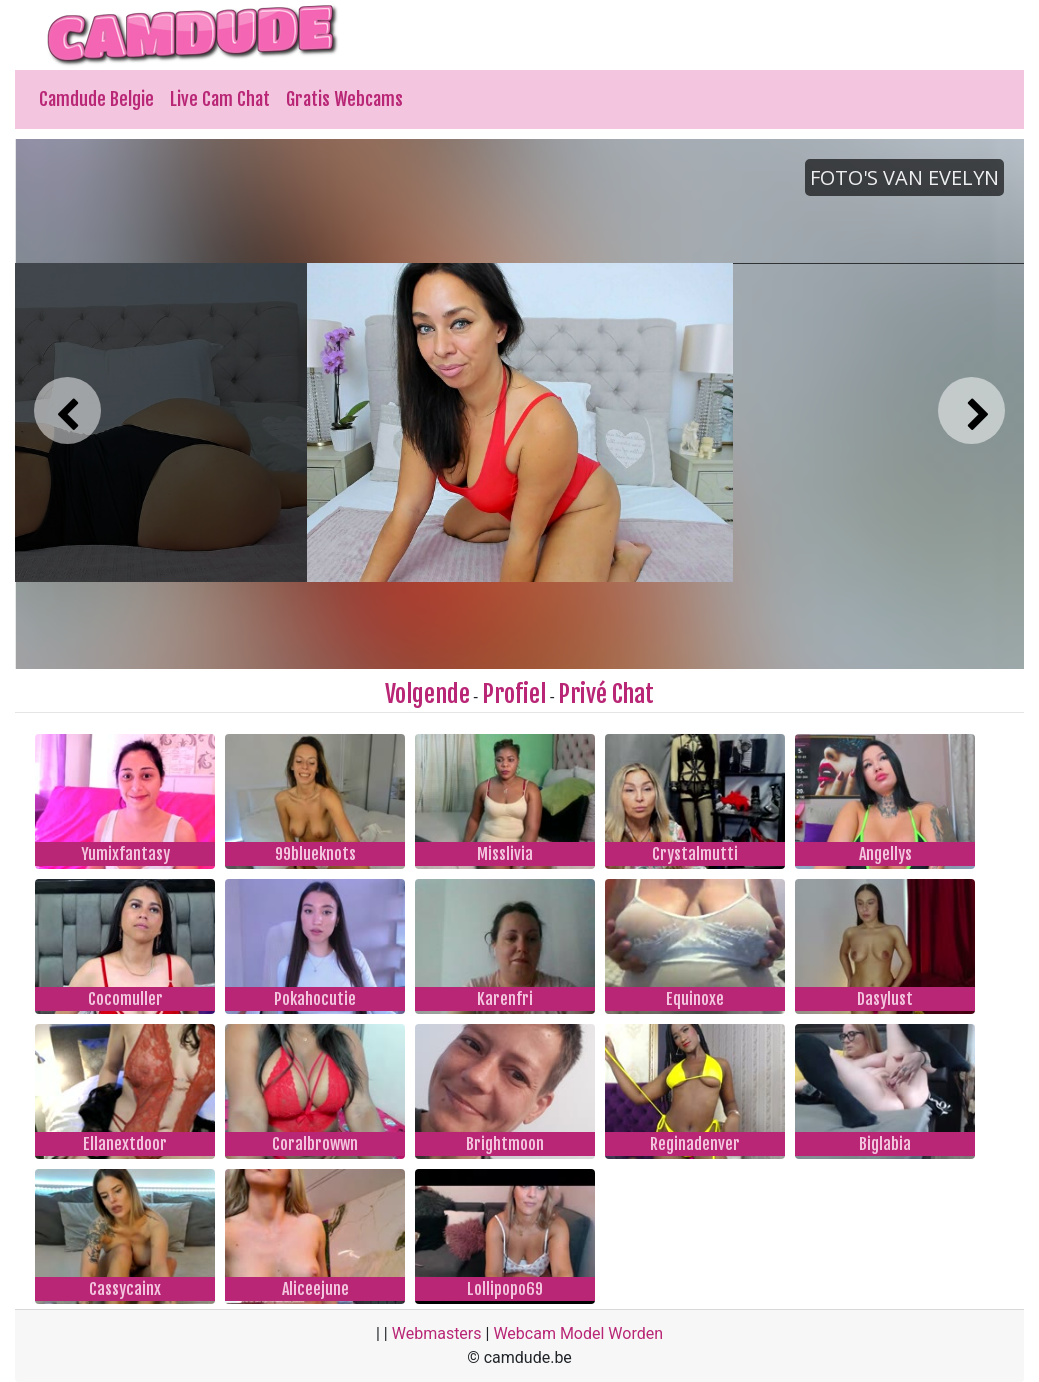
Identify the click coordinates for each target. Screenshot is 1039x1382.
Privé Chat (606, 694)
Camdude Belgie (96, 99)
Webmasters (437, 1333)
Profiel (514, 694)
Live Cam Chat (220, 99)
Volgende (427, 694)
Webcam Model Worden (578, 1333)
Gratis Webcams (344, 99)
